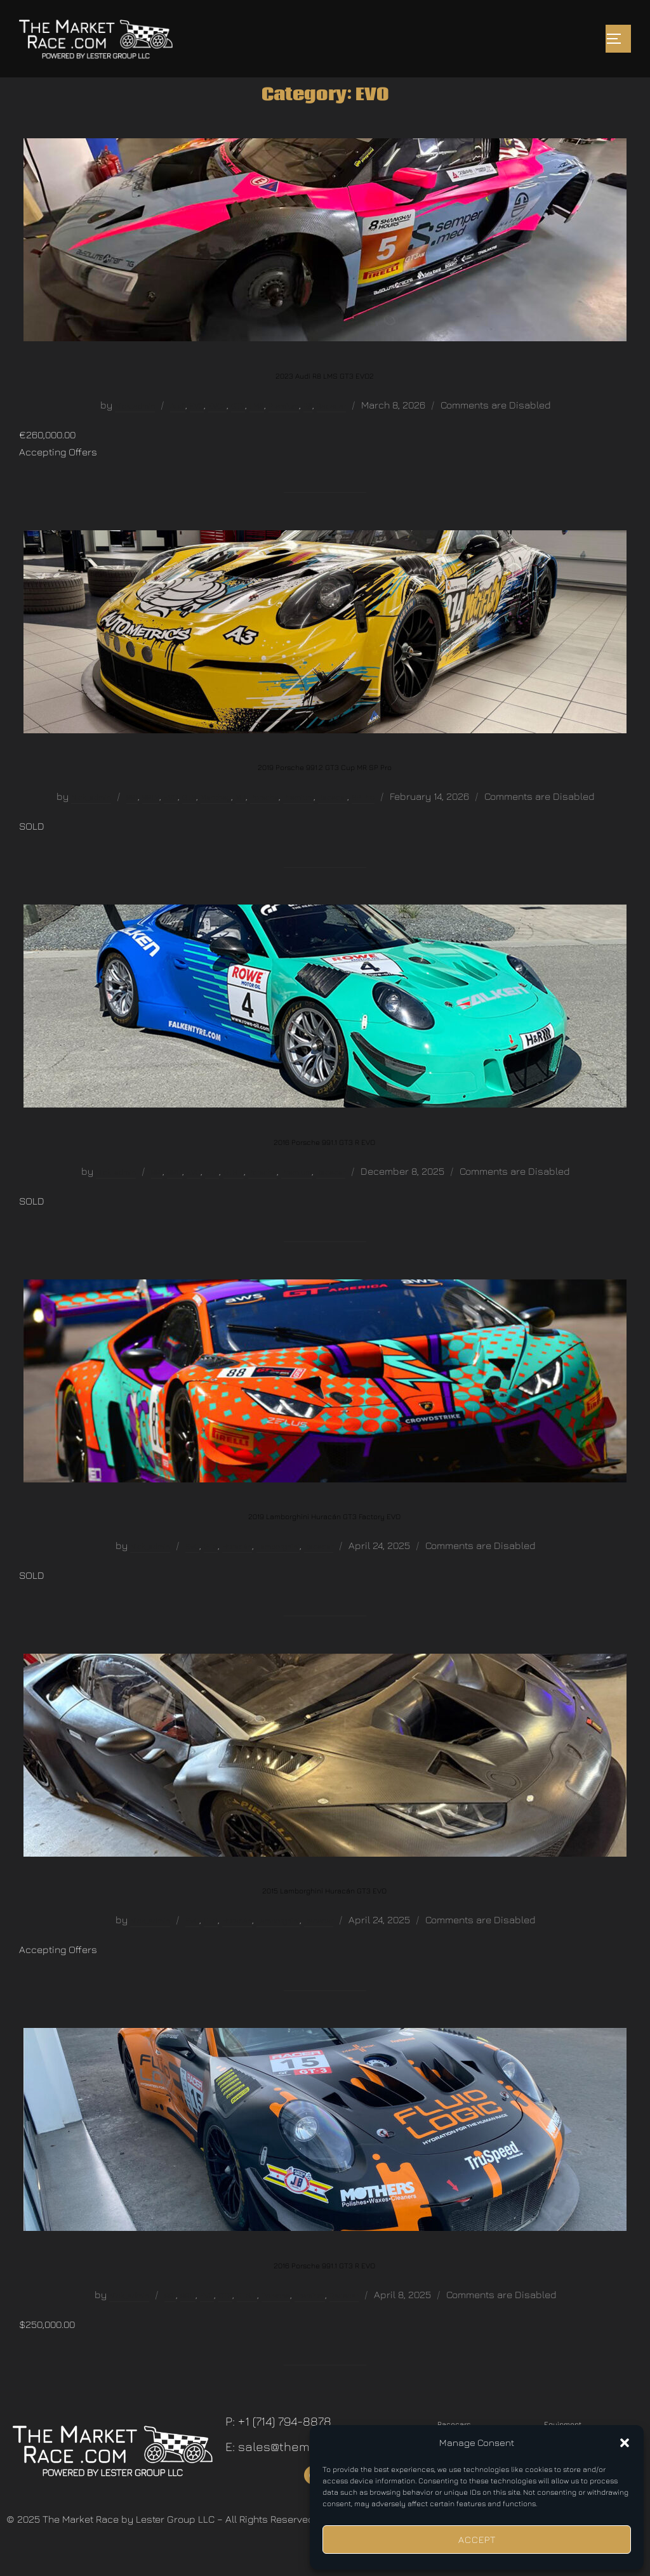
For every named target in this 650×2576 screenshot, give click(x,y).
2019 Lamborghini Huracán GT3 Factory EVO (324, 1543)
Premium (284, 432)
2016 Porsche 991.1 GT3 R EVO (324, 1169)
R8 (307, 432)
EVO (197, 432)
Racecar (331, 432)
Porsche (264, 823)
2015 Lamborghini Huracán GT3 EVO (324, 1917)
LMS (256, 432)
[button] (624, 2442)
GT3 (238, 432)
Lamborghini (278, 1573)
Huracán (237, 1573)
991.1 (174, 1198)
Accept (477, 2539)
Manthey (216, 823)
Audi (177, 432)
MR (240, 823)
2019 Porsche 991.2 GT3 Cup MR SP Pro (325, 794)
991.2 (150, 823)
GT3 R (233, 1198)
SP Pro (363, 823)
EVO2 (217, 432)
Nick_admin (135, 432)
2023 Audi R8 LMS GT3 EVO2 (324, 402)
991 (132, 823)
